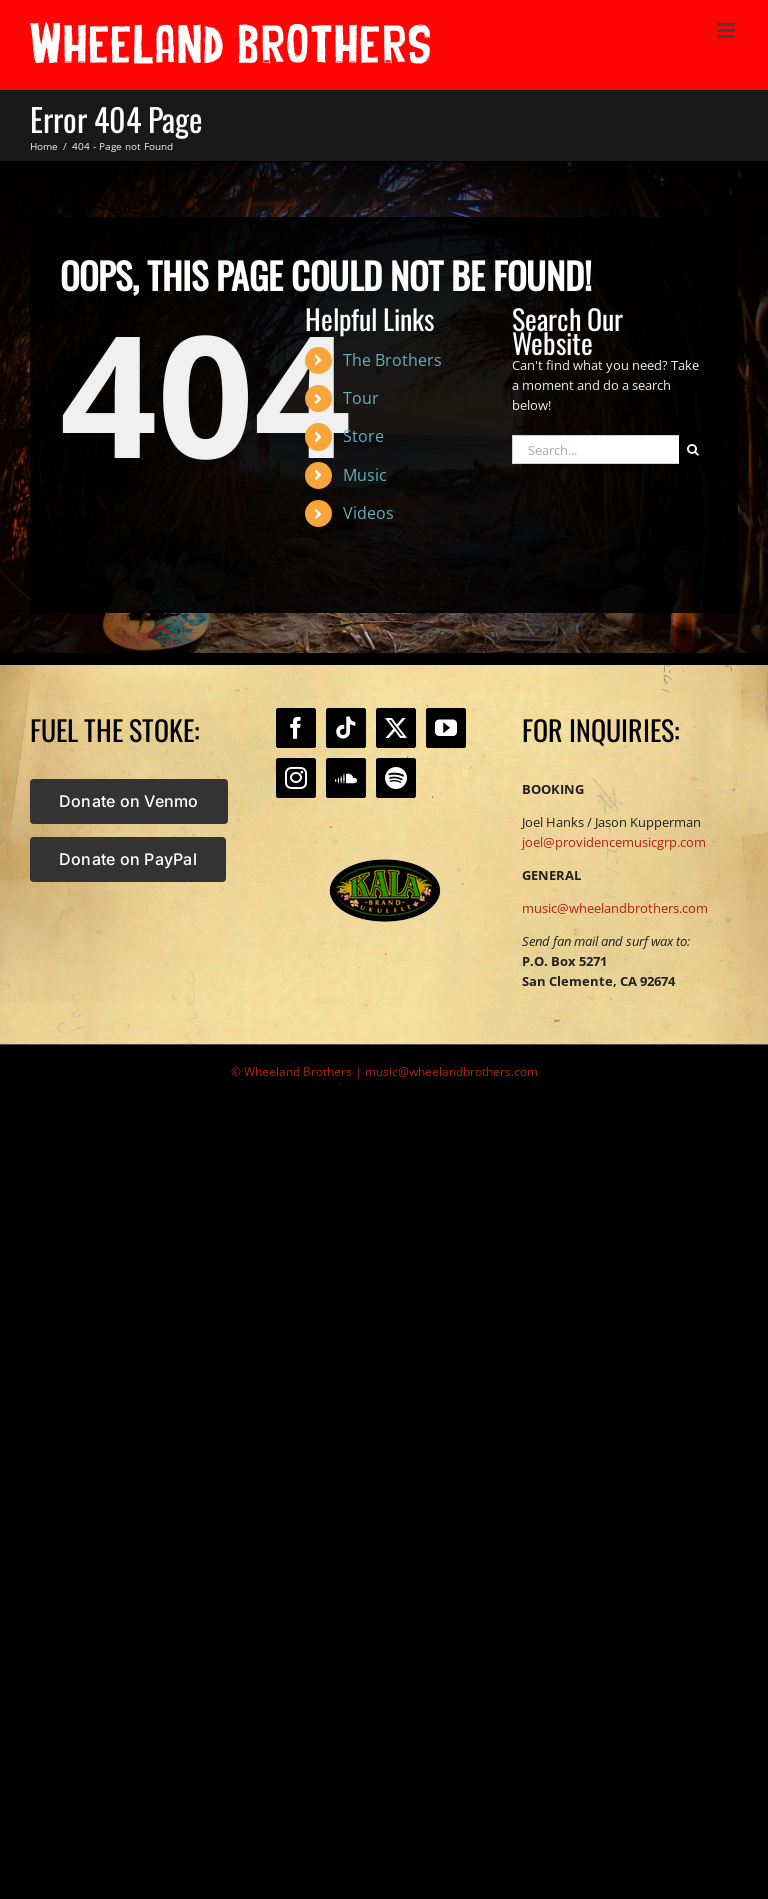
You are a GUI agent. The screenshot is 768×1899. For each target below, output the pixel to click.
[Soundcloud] (346, 778)
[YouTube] (446, 728)
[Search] (693, 449)
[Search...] (595, 449)
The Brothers (392, 360)
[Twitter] (396, 728)
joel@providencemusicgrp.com (614, 842)
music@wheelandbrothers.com (615, 908)
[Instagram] (296, 778)
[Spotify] (396, 778)
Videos (368, 513)
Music (365, 475)
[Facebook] (296, 728)
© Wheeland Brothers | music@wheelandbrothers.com (384, 1071)
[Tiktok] (346, 728)
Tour (361, 398)
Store (363, 436)
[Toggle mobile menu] (727, 30)
